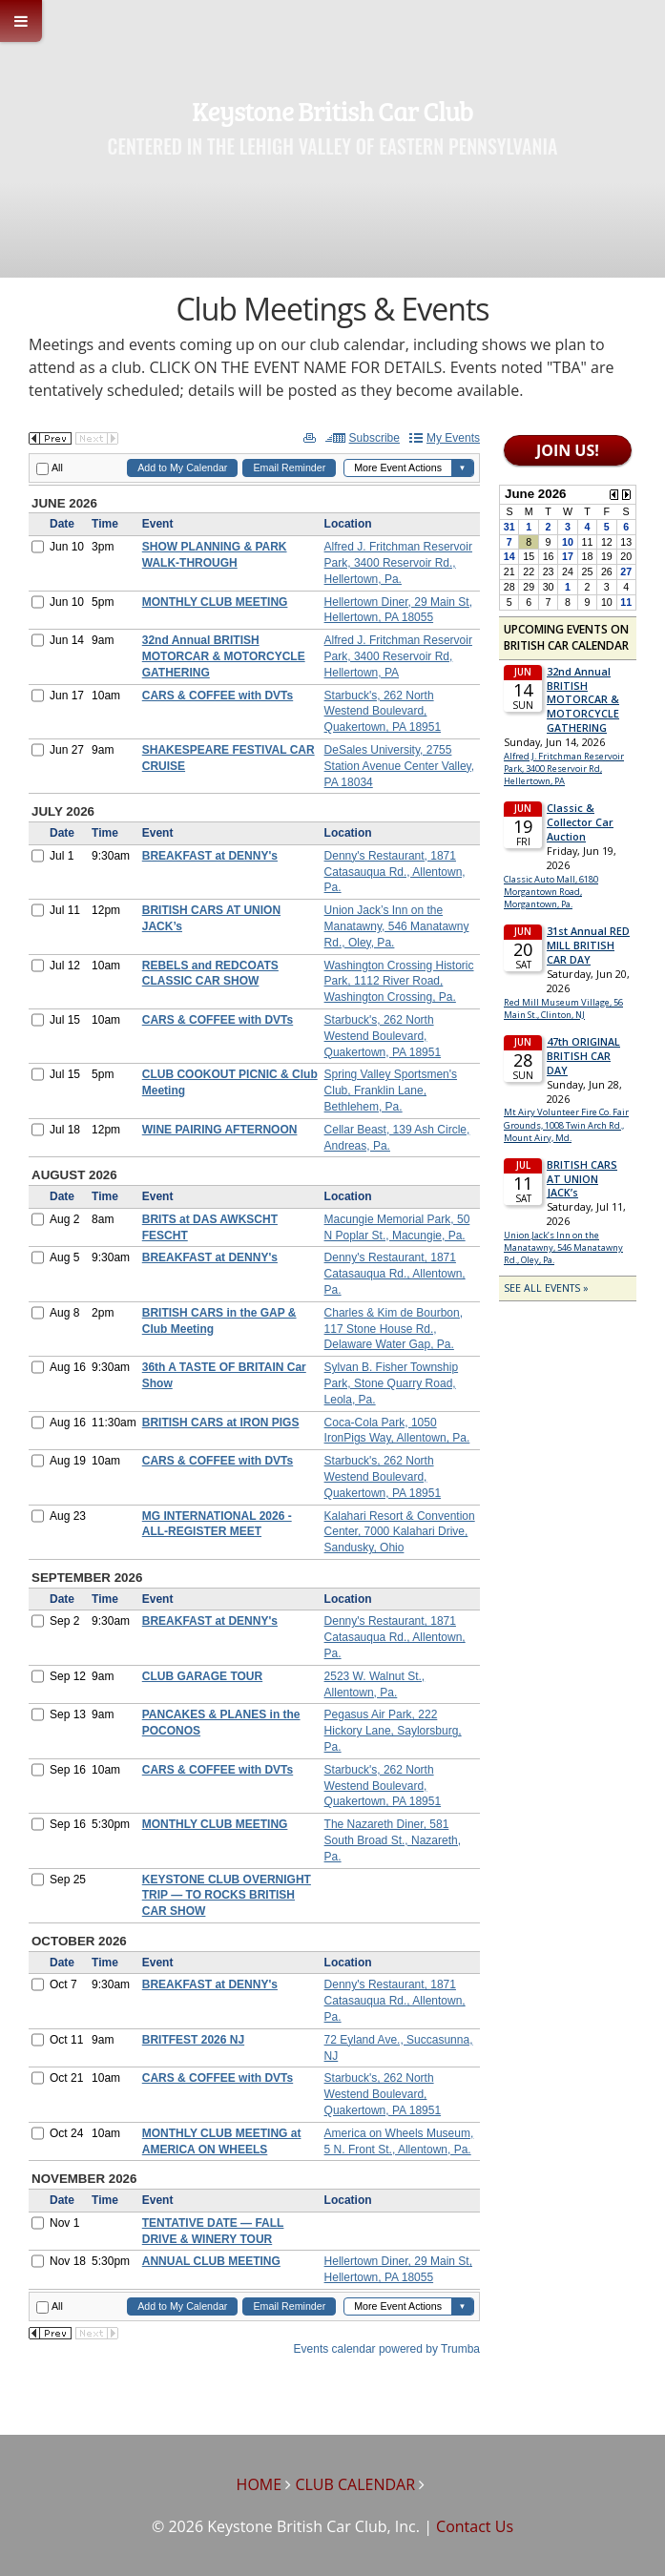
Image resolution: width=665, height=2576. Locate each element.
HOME (259, 2484)
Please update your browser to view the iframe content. (254, 1394)
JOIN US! (567, 450)
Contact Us (474, 2526)
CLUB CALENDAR (355, 2484)
